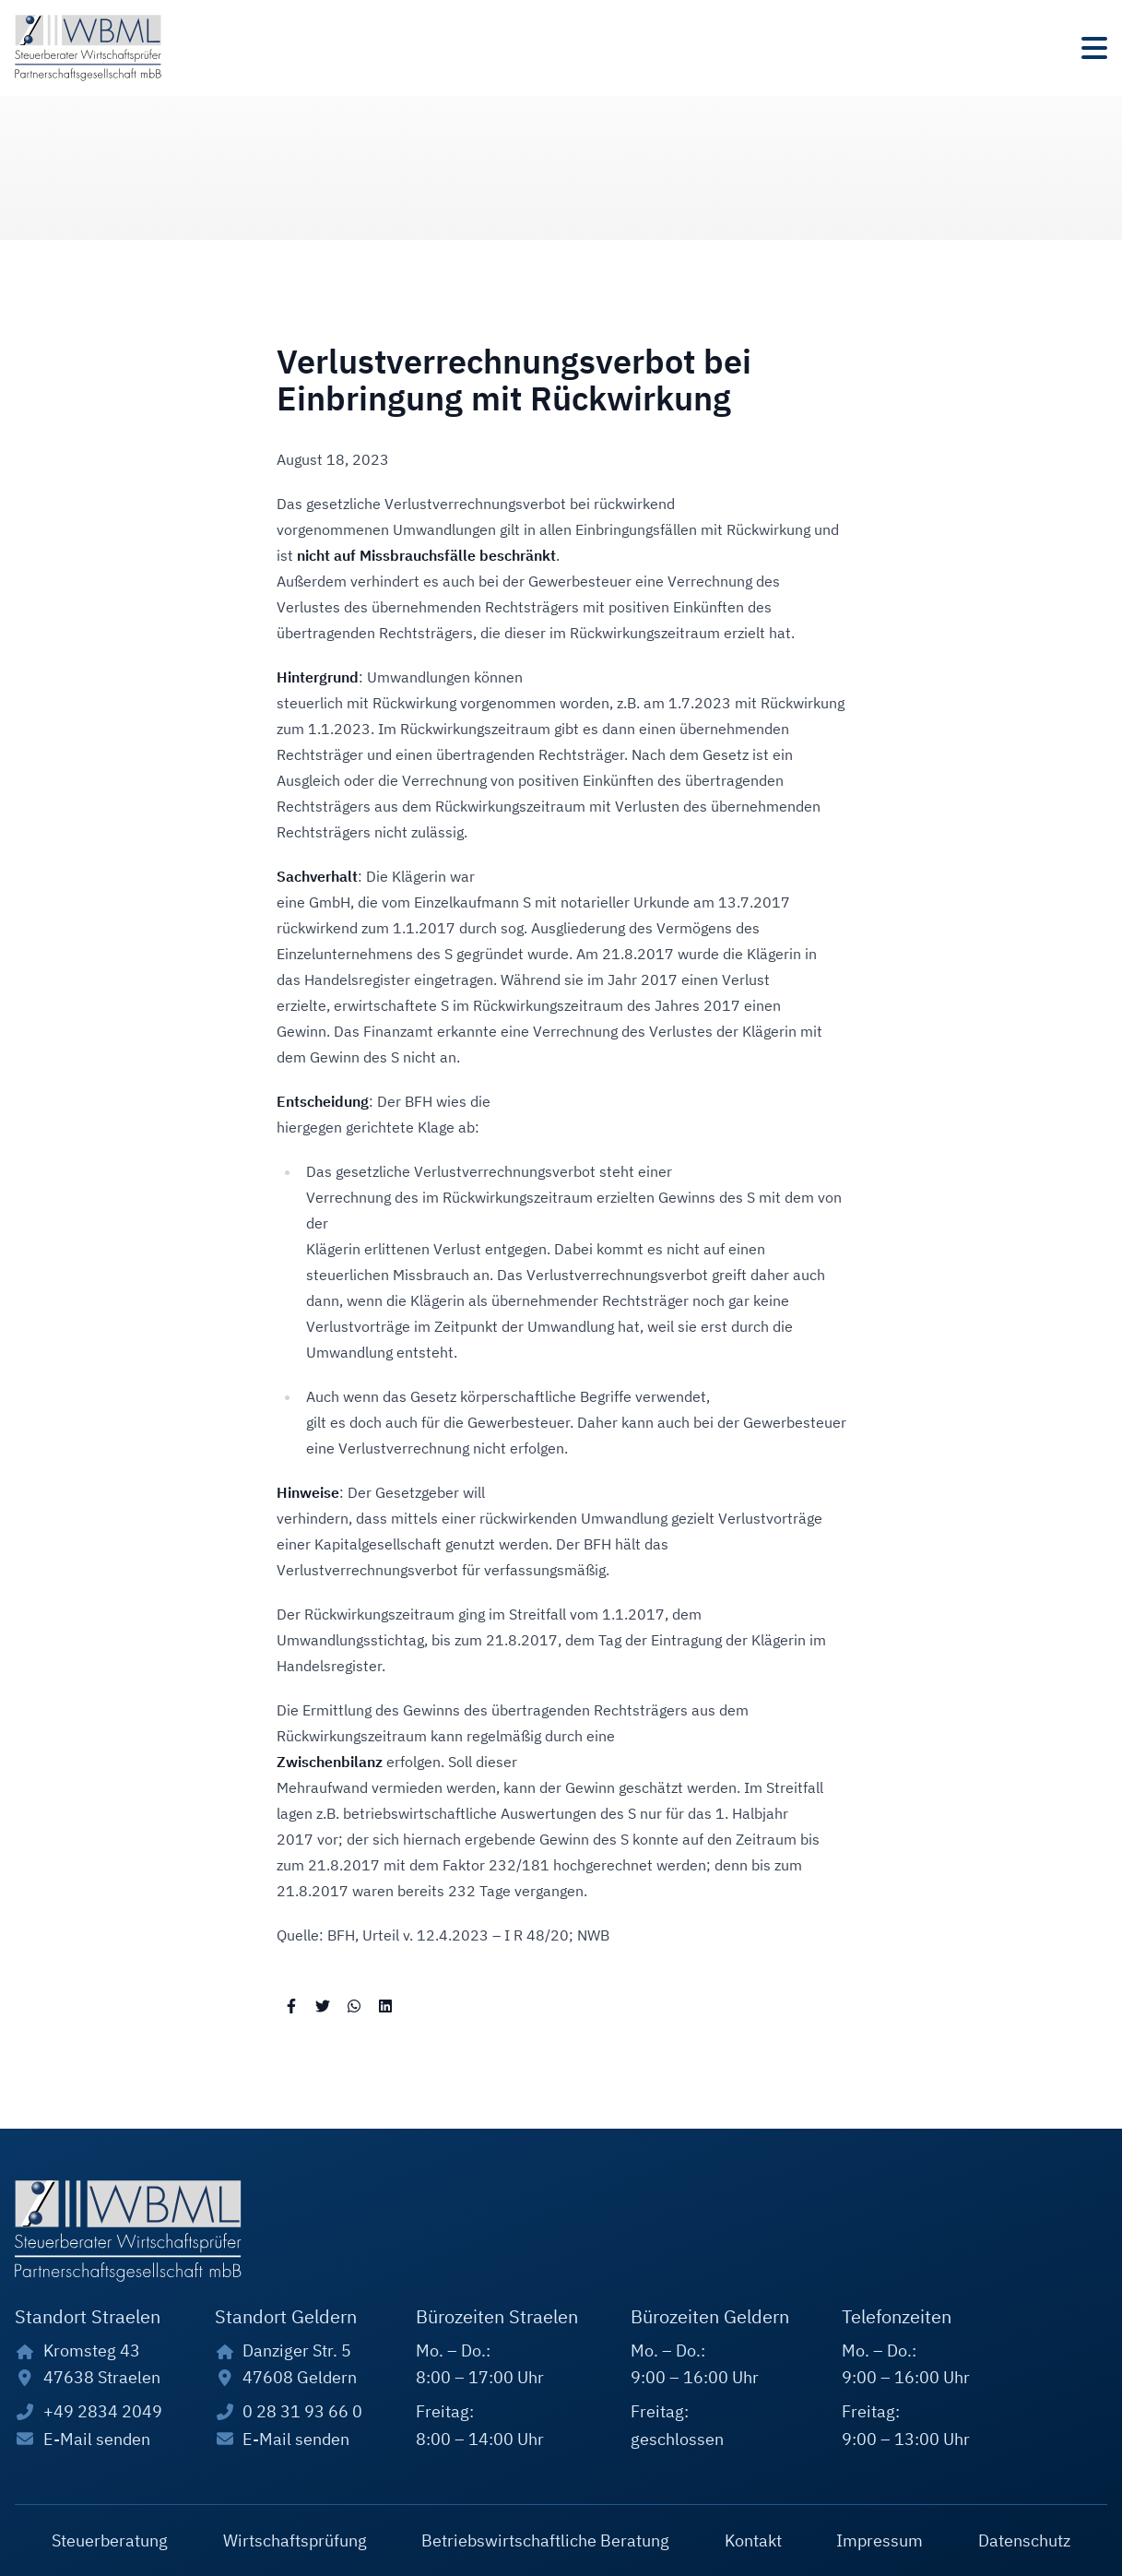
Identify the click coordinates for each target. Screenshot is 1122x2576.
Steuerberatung (110, 2540)
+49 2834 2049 (102, 2411)
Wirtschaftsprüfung (295, 2540)
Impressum (879, 2540)
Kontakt (753, 2540)
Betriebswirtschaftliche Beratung (545, 2540)
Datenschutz (1024, 2540)
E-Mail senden (96, 2439)
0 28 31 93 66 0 (302, 2411)
